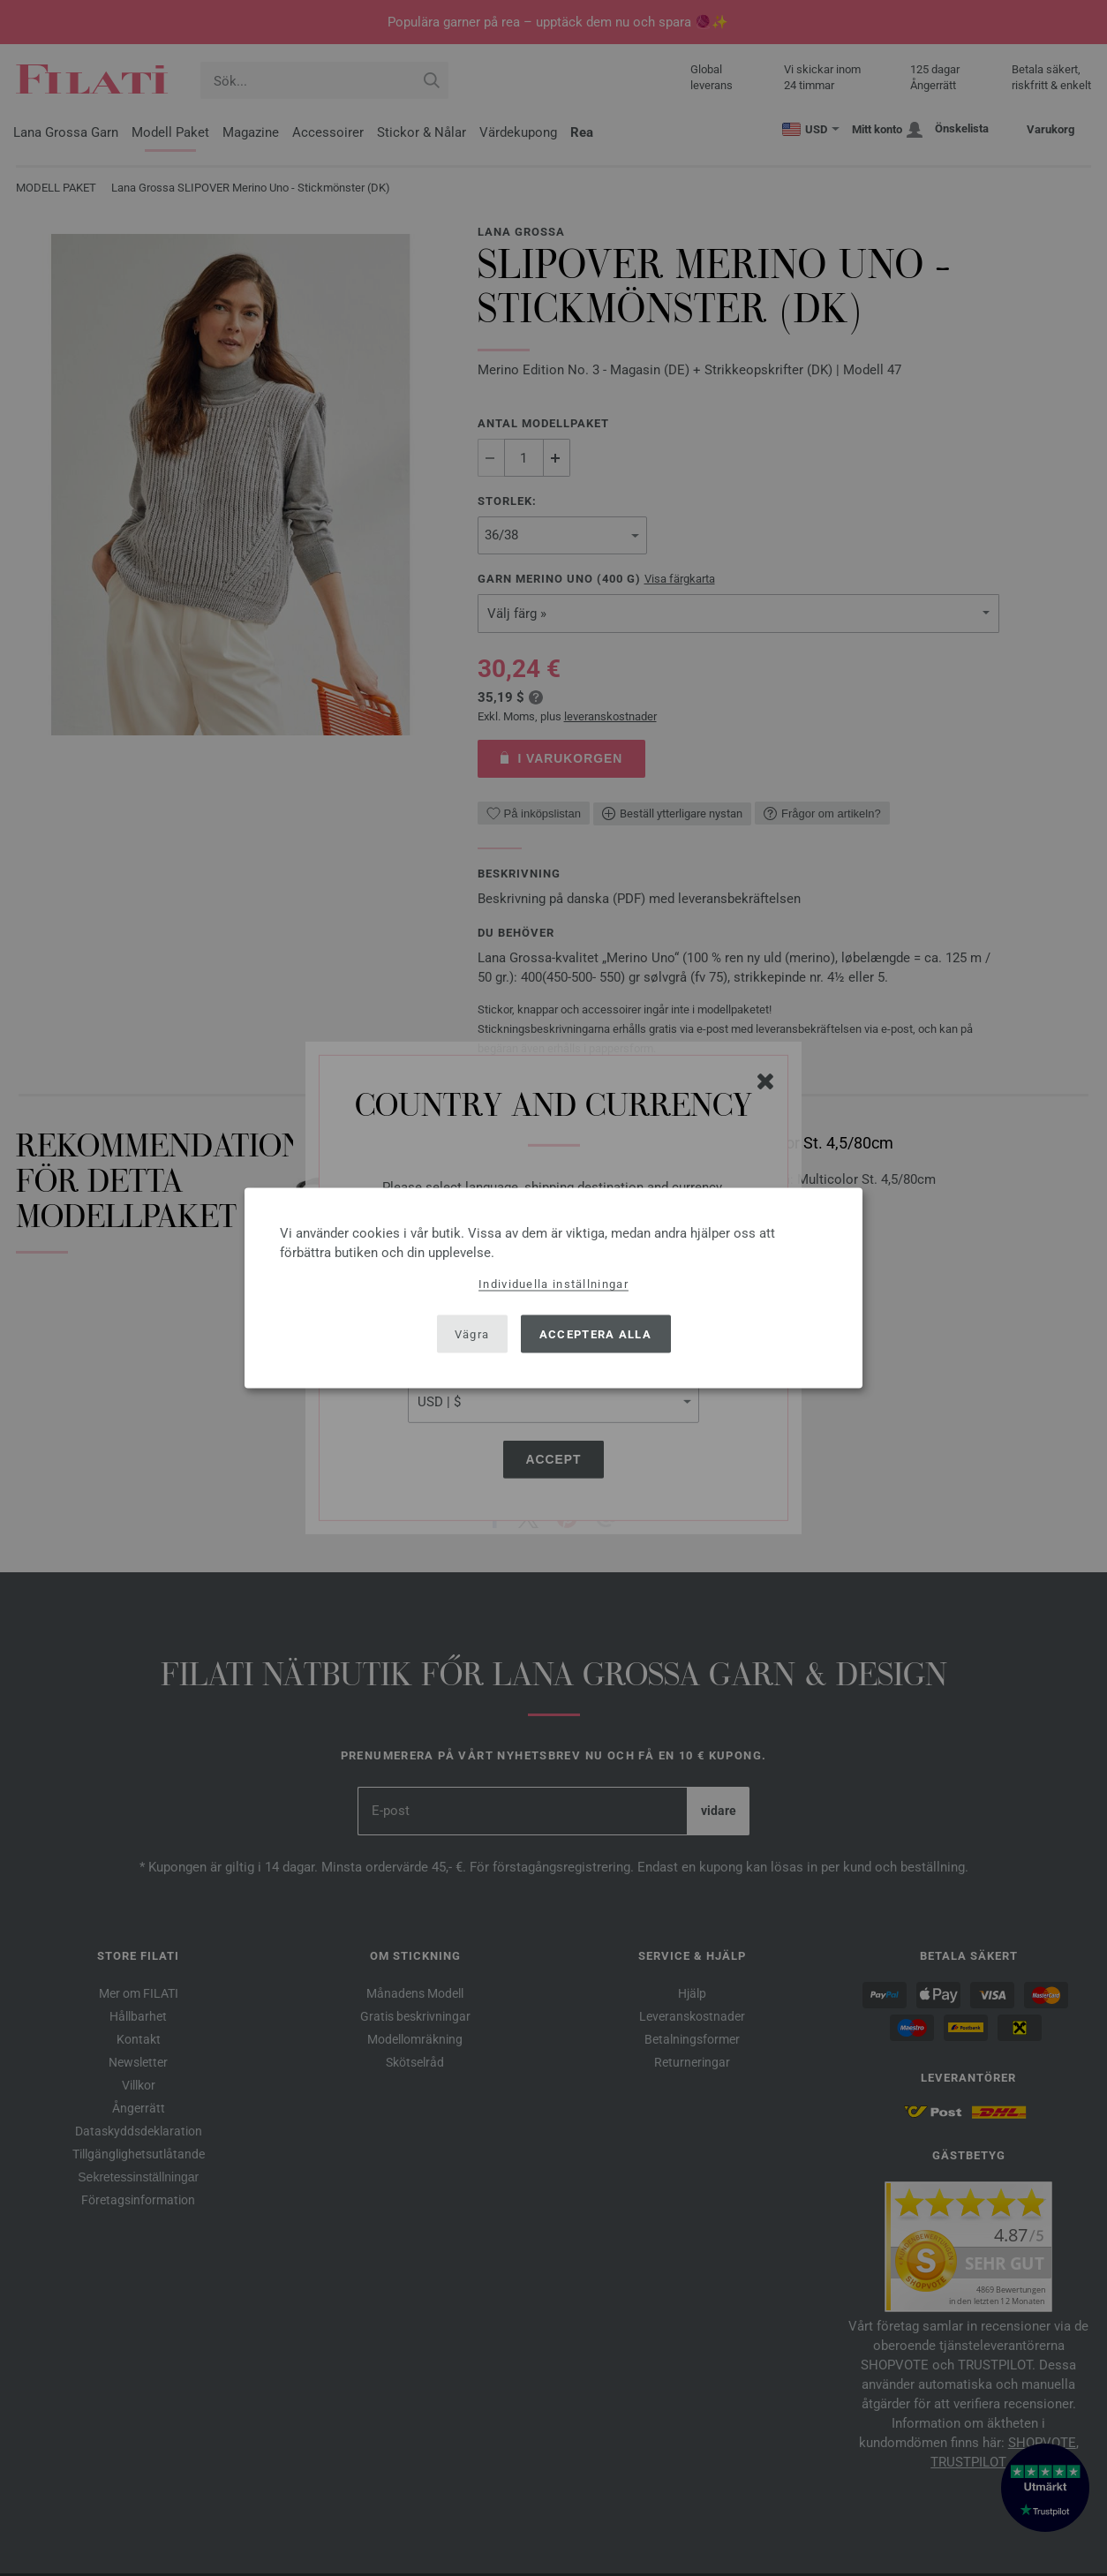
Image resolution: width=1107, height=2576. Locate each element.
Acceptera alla (595, 1333)
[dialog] (553, 1288)
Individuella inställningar (553, 1284)
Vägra (472, 1333)
